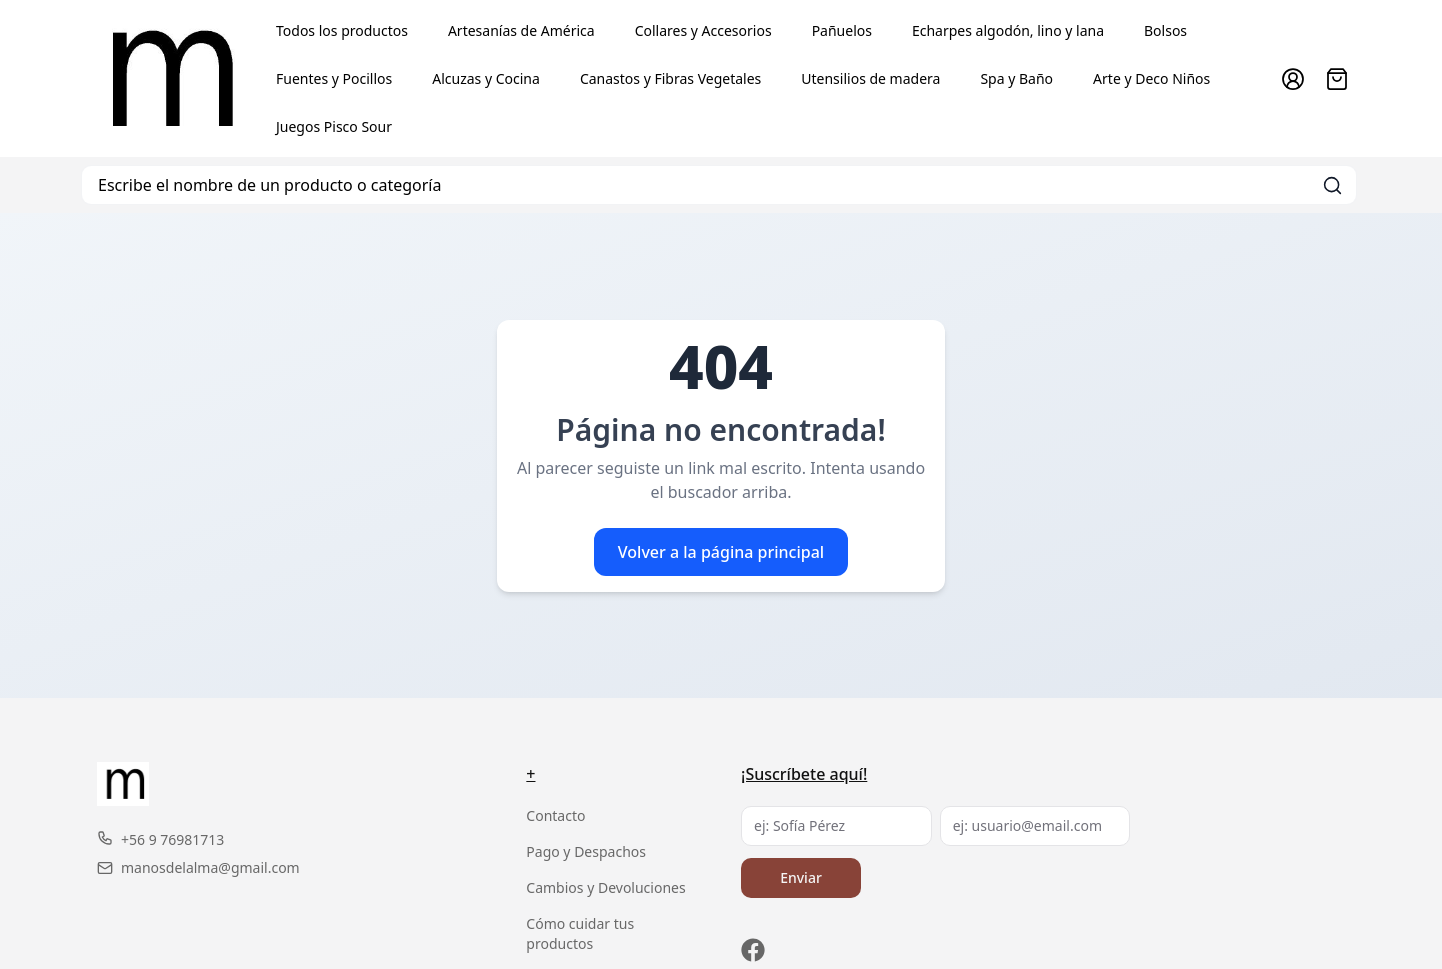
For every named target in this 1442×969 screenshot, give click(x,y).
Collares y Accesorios (703, 30)
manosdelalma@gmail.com (198, 867)
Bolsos (1165, 30)
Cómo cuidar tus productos (580, 933)
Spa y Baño (1016, 78)
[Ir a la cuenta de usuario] (1293, 79)
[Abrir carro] (1337, 79)
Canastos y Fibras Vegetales (670, 78)
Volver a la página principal (721, 552)
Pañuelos (842, 30)
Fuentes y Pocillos (334, 78)
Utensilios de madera (870, 78)
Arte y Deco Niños (1151, 78)
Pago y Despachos (586, 851)
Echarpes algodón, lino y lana (1008, 30)
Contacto (555, 815)
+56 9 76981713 (160, 839)
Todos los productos (342, 30)
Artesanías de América (521, 30)
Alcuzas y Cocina (486, 78)
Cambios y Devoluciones (605, 887)
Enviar (801, 877)
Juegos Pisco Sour (334, 126)
